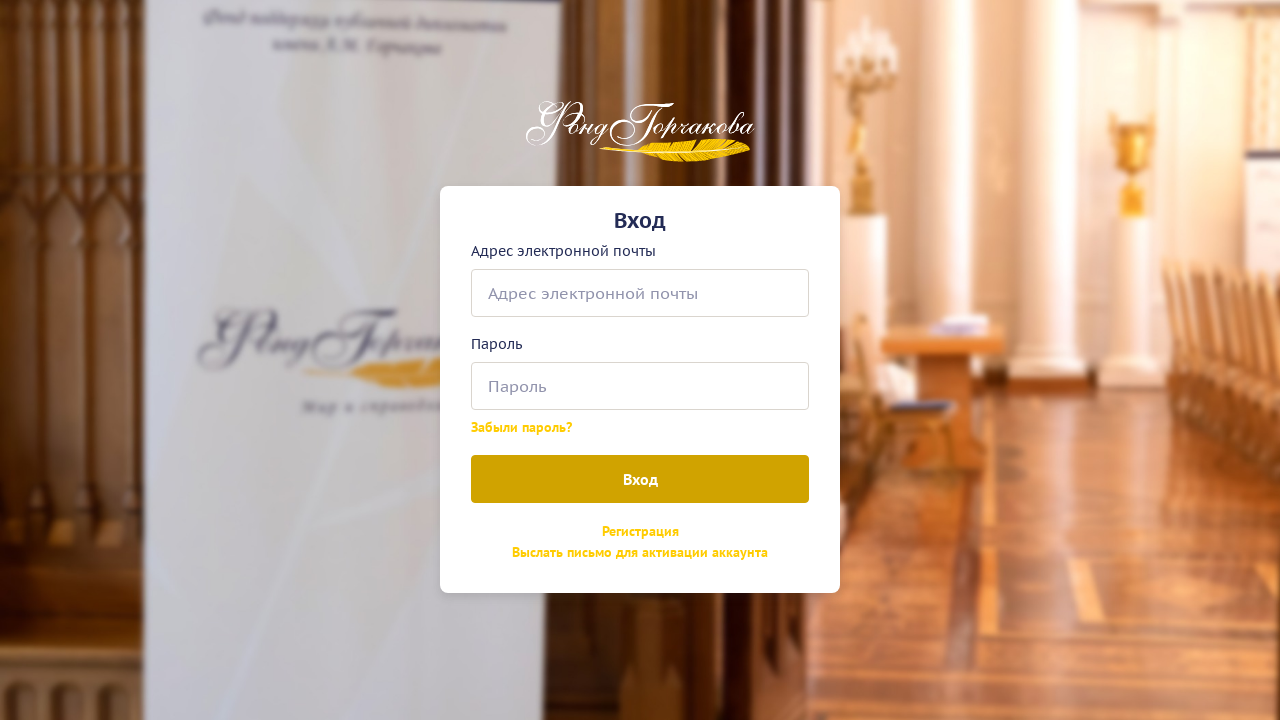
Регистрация (640, 531)
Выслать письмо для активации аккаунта (640, 552)
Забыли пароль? (521, 427)
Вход (640, 479)
